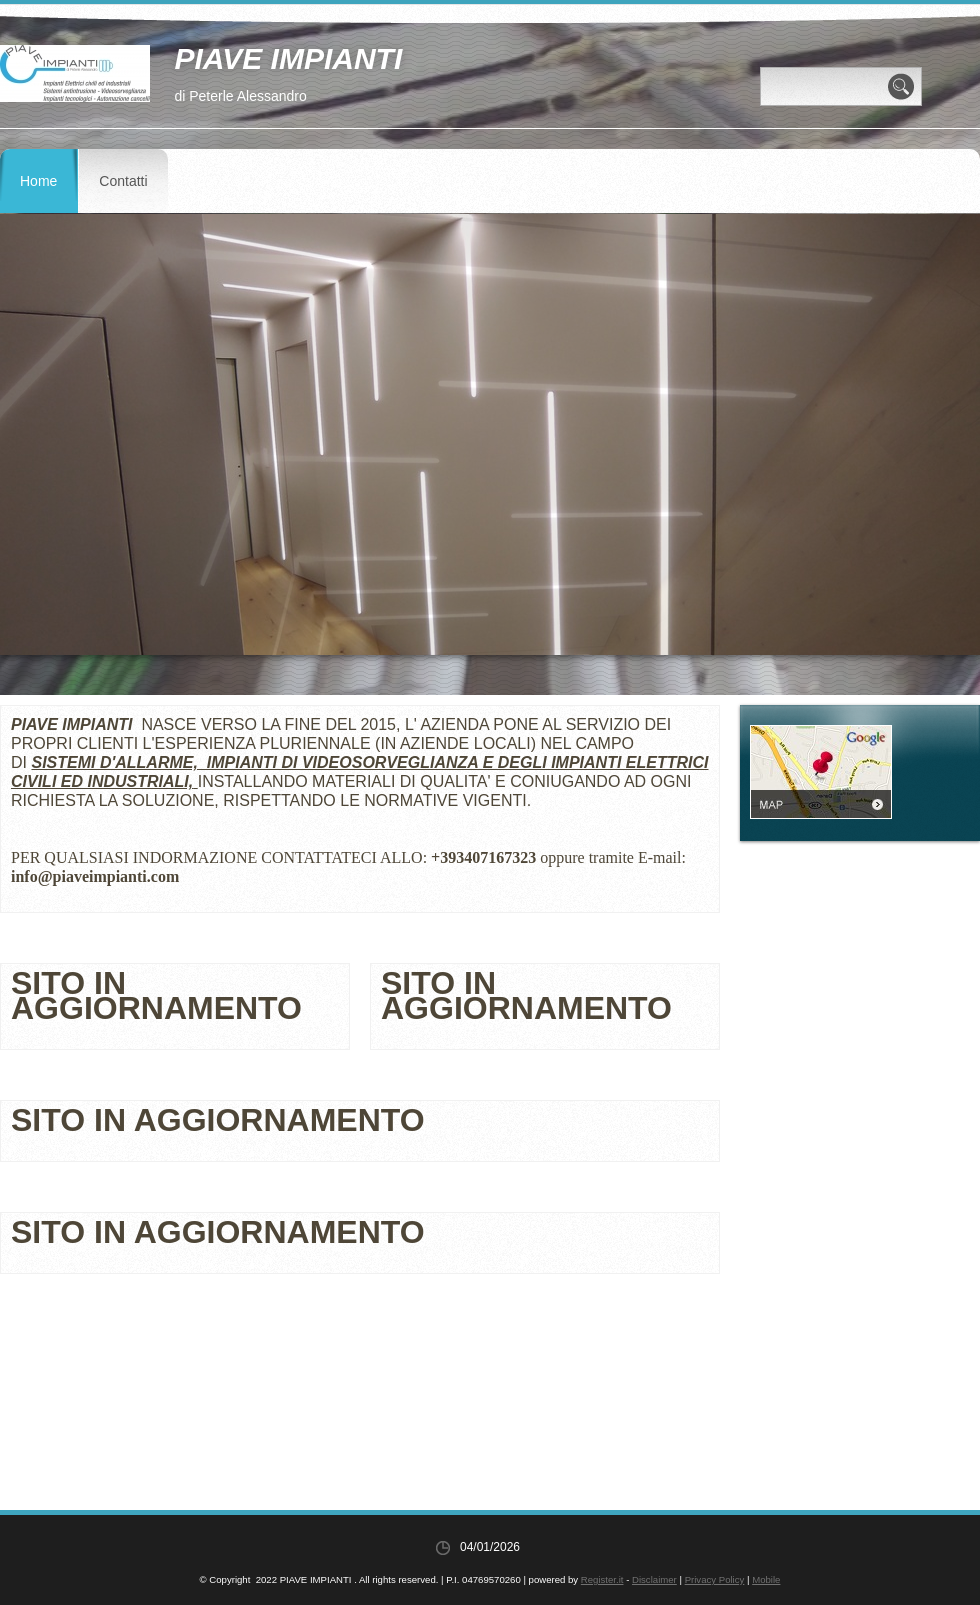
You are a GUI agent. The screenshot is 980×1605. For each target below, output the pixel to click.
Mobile (766, 1579)
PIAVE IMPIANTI (288, 58)
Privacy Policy (715, 1579)
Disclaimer (654, 1579)
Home (38, 181)
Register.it (602, 1579)
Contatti (123, 181)
